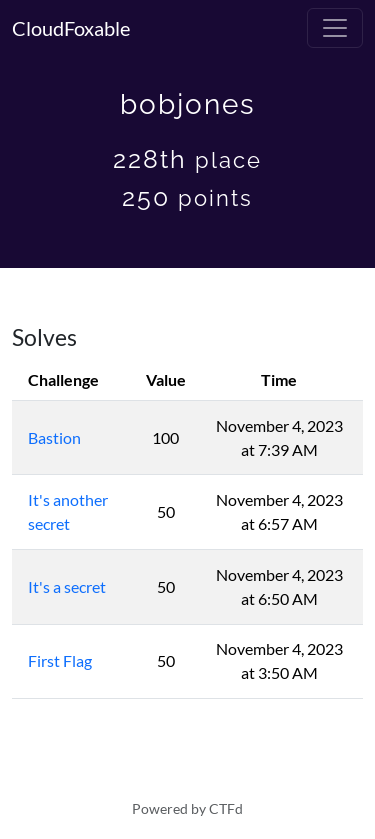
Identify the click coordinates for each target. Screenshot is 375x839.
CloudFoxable (71, 28)
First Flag (60, 660)
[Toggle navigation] (335, 28)
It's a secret (67, 586)
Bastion (54, 437)
